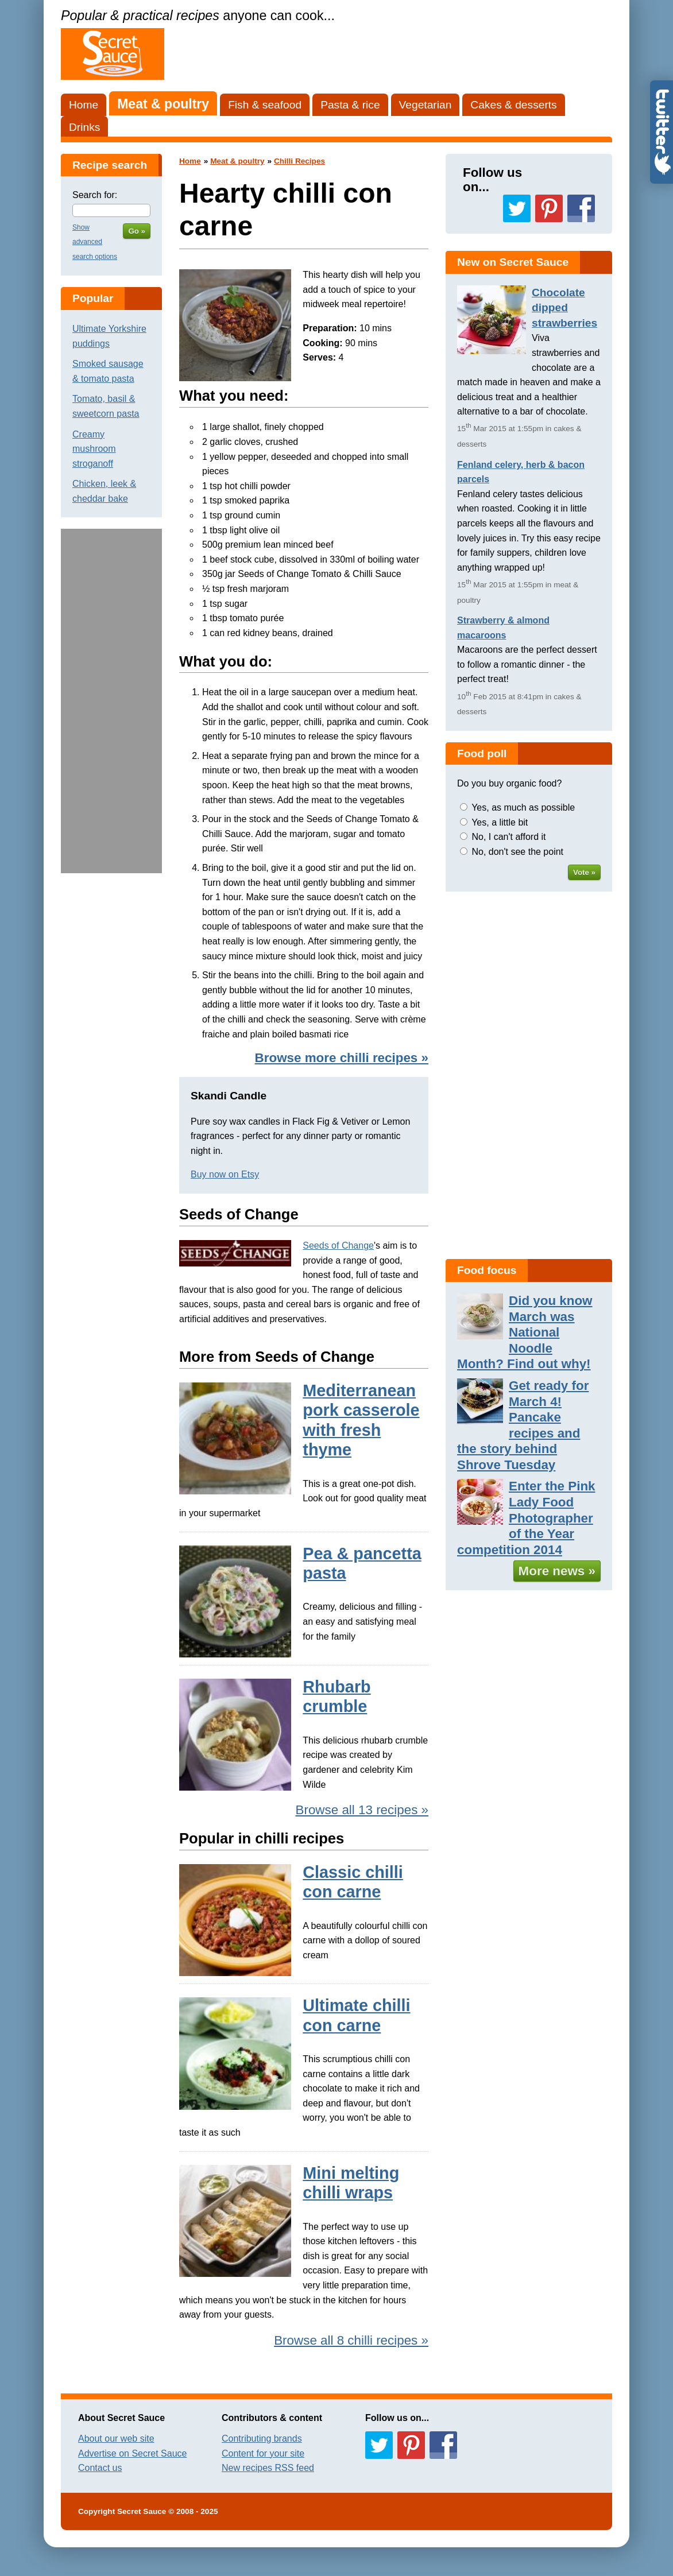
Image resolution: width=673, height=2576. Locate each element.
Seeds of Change (338, 1245)
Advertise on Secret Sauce (132, 2453)
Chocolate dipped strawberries (564, 307)
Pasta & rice (350, 105)
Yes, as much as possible (523, 807)
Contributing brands (262, 2438)
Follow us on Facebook (581, 208)
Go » (136, 231)
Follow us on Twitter (517, 208)
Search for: (94, 195)
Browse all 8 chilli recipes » (351, 2340)
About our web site (116, 2438)
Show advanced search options (94, 242)
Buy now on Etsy (225, 1174)
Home (83, 105)
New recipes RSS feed (268, 2468)
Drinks (84, 127)
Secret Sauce (141, 2511)
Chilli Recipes (299, 161)
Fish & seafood (264, 105)
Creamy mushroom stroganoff (94, 448)
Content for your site (263, 2453)
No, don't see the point (517, 852)
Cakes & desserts (513, 105)
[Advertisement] (111, 701)
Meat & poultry (163, 103)
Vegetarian (425, 105)
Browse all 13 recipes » (362, 1810)
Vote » (584, 872)
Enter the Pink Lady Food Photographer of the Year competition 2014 (526, 1517)
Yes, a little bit (499, 822)
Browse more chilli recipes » (341, 1058)
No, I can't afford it (508, 837)
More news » (557, 1571)
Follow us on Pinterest (549, 208)
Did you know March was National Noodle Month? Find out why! (525, 1332)
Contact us (100, 2468)
